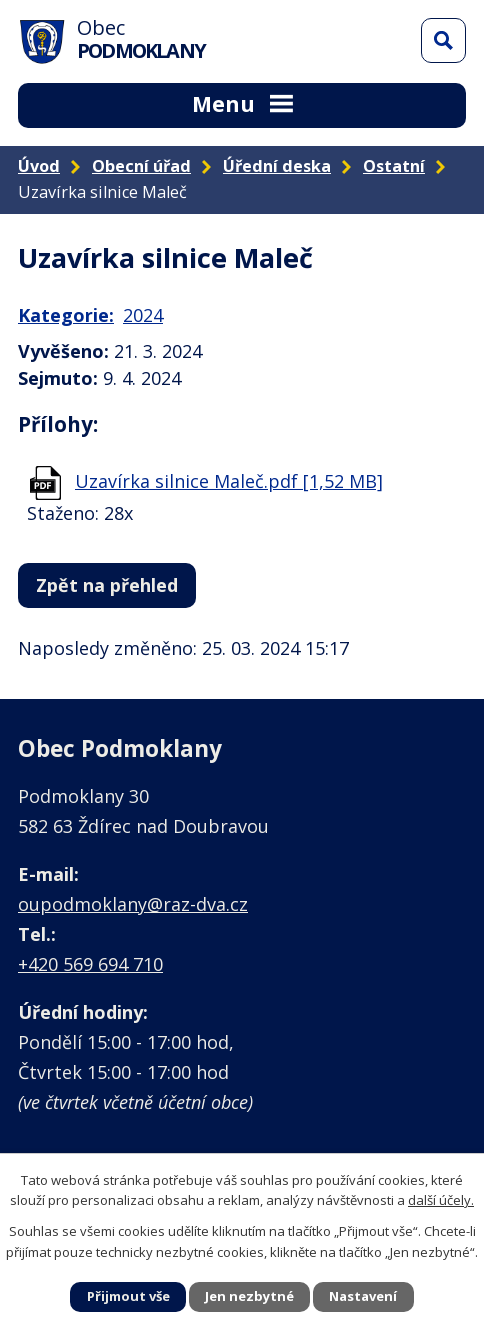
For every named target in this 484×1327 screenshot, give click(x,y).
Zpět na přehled (107, 585)
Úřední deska (277, 166)
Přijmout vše (128, 1296)
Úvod (39, 166)
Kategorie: (66, 315)
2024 (143, 315)
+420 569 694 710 (90, 964)
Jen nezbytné (249, 1296)
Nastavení (363, 1296)
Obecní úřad (141, 166)
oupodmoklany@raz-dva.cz (133, 904)
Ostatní (394, 166)
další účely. (441, 1200)
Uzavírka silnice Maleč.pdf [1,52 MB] (229, 481)
